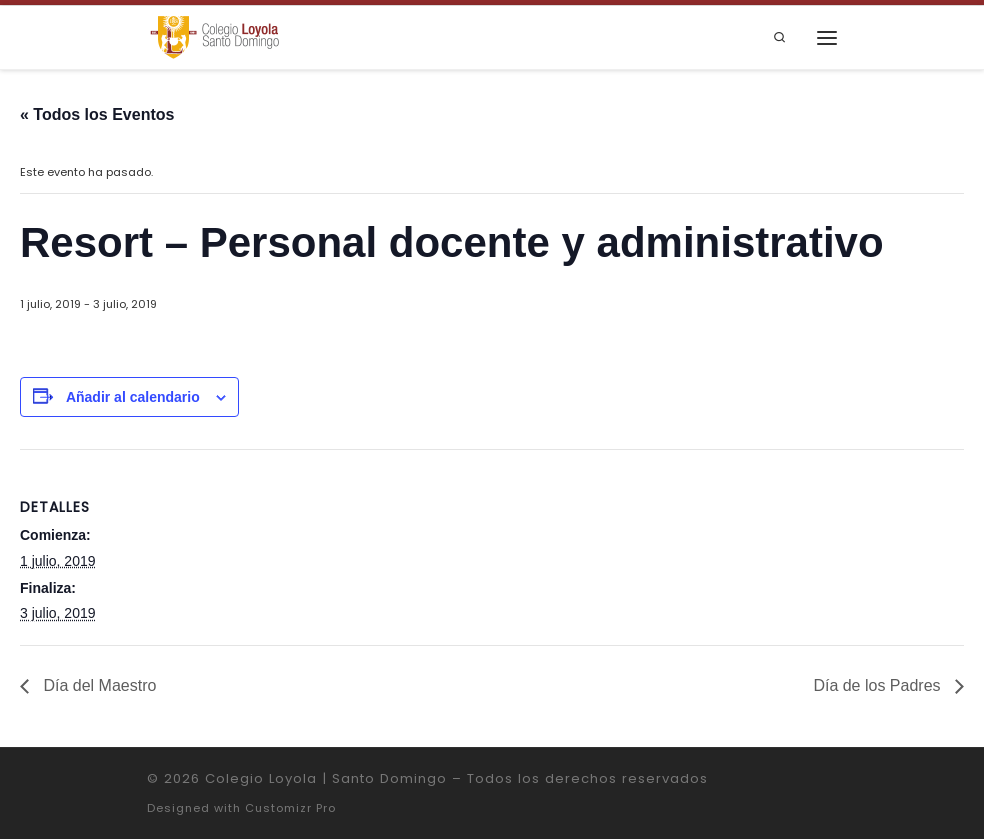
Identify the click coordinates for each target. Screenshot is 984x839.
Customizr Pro (290, 808)
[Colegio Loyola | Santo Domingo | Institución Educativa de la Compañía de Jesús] (214, 36)
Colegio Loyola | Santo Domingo (326, 778)
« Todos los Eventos (97, 114)
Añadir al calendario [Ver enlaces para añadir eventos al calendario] (133, 397)
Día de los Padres (879, 685)
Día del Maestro (97, 685)
